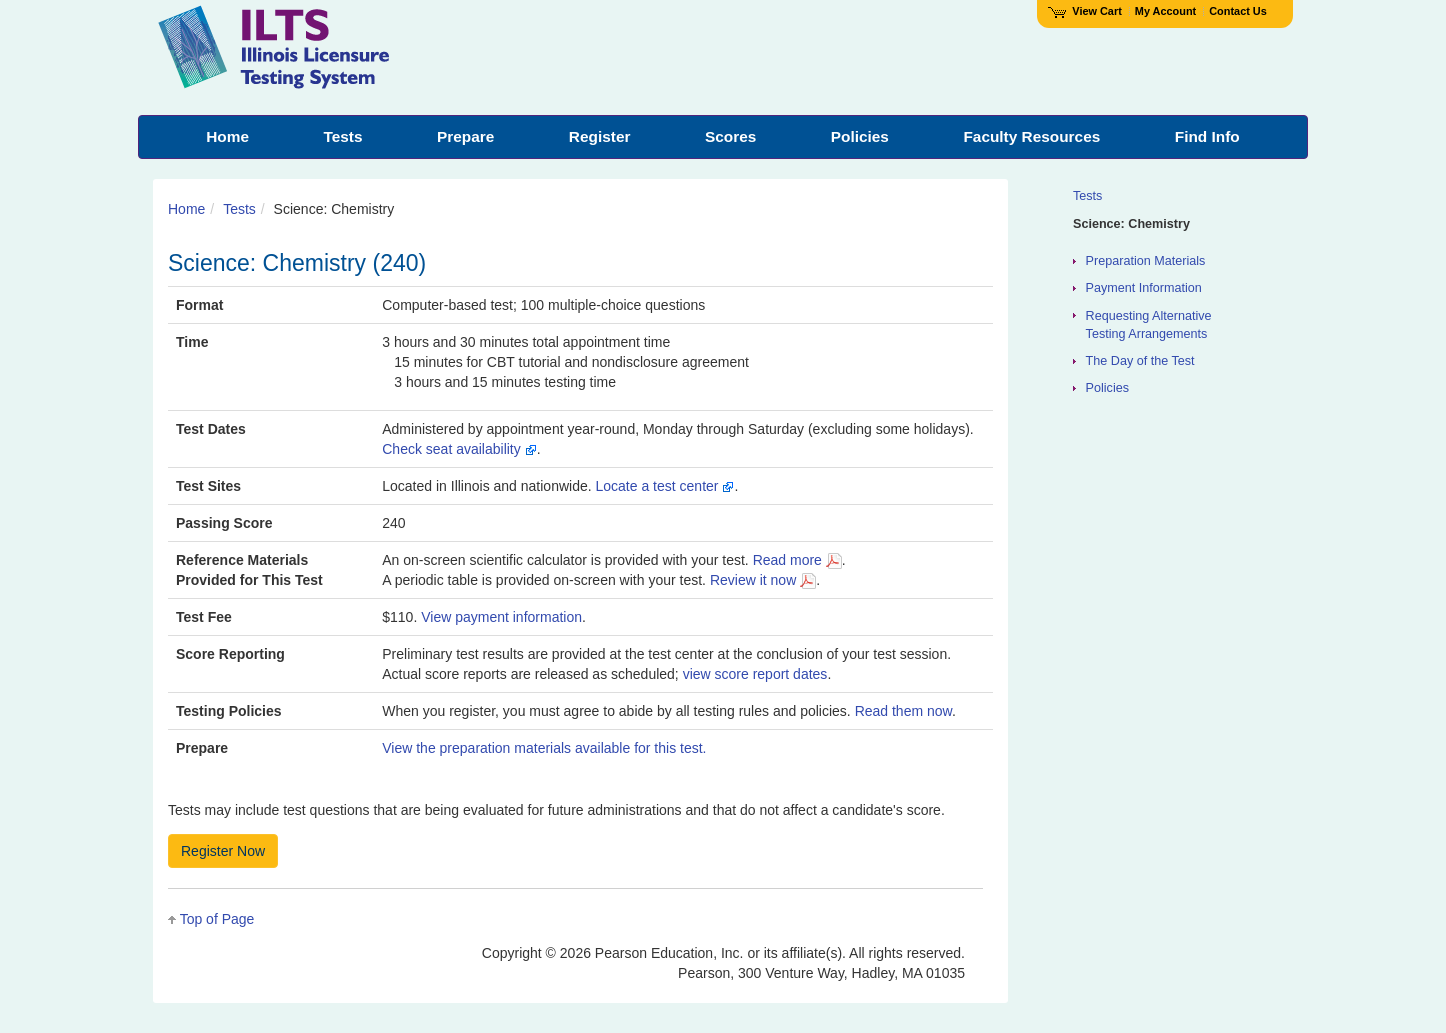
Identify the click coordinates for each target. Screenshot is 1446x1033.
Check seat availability (459, 449)
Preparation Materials (1146, 261)
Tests (239, 209)
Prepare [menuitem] (465, 136)
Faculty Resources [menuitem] (1031, 136)
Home (186, 209)
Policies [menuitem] (860, 136)
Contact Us (1238, 11)
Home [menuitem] (227, 136)
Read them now (903, 711)
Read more (797, 560)
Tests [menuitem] (342, 136)
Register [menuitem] (600, 136)
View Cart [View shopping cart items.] (1085, 11)
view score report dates (755, 674)
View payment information (501, 617)
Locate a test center (665, 486)
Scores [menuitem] (730, 136)
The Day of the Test (1140, 361)
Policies (1107, 388)
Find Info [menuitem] (1207, 136)
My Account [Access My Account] (1165, 11)
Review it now (763, 580)
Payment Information (1144, 288)
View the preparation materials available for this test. (544, 748)
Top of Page (217, 919)
